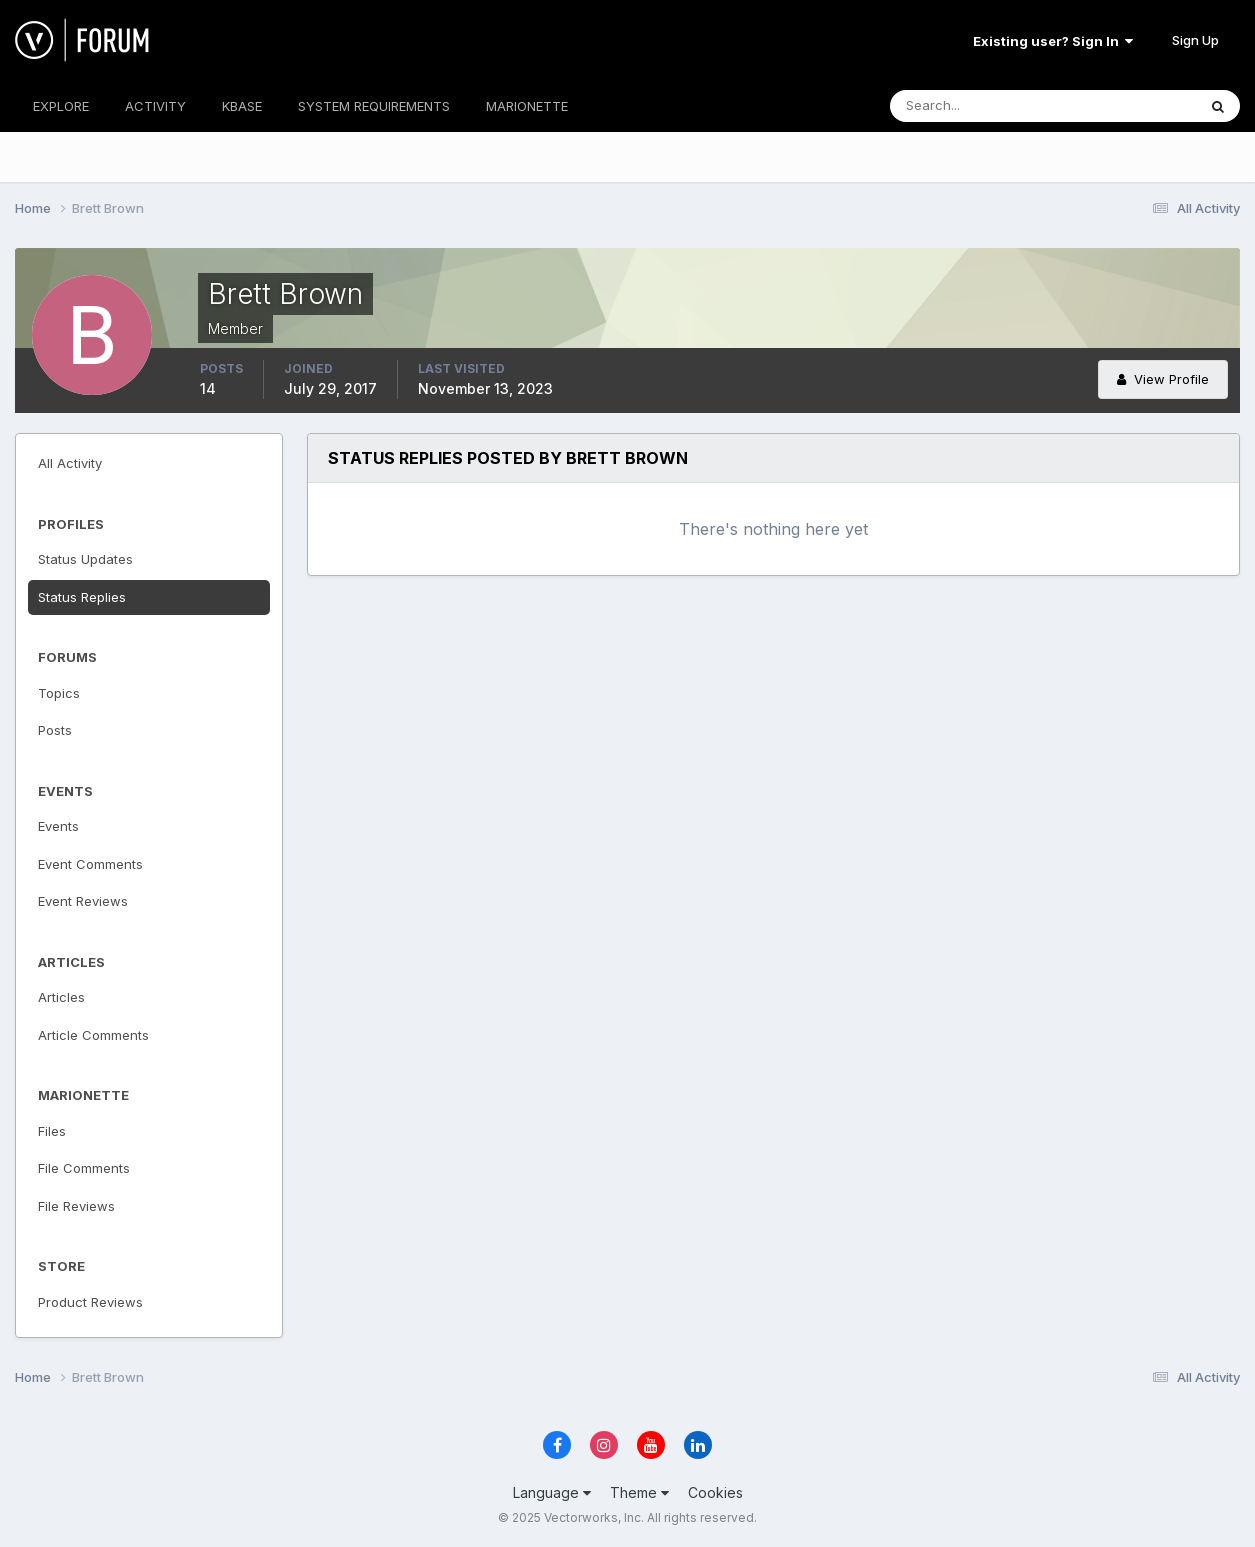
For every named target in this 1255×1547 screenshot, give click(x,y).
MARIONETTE (527, 106)
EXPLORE (61, 106)
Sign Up (1195, 40)
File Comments (84, 1168)
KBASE (242, 106)
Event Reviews (83, 901)
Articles (61, 997)
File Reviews (76, 1206)
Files (52, 1131)
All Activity (70, 463)
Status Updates (85, 559)
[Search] (978, 106)
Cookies (715, 1492)
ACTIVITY (155, 106)
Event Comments (90, 864)
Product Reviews (90, 1302)
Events (58, 826)
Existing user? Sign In (1053, 41)
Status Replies (82, 597)
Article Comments (93, 1035)
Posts (55, 730)
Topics (59, 693)
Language (552, 1492)
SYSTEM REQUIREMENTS (374, 106)
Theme (639, 1492)
